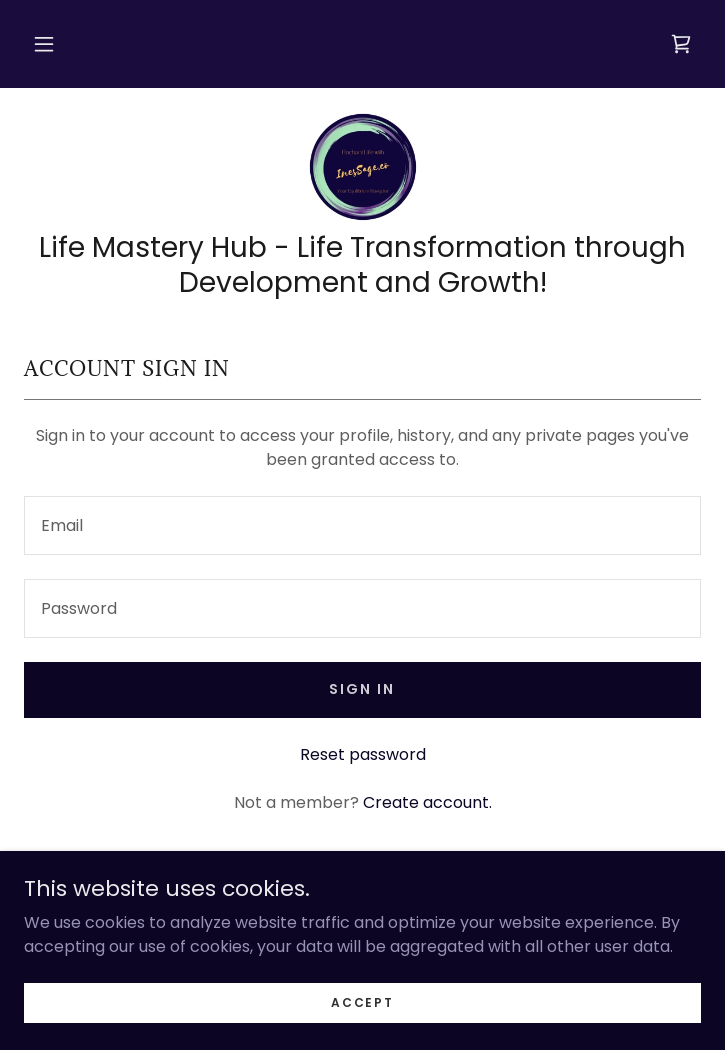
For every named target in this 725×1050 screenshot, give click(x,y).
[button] (44, 44)
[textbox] (362, 525)
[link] (681, 44)
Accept (362, 1001)
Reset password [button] (363, 754)
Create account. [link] (427, 802)
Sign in (362, 689)
